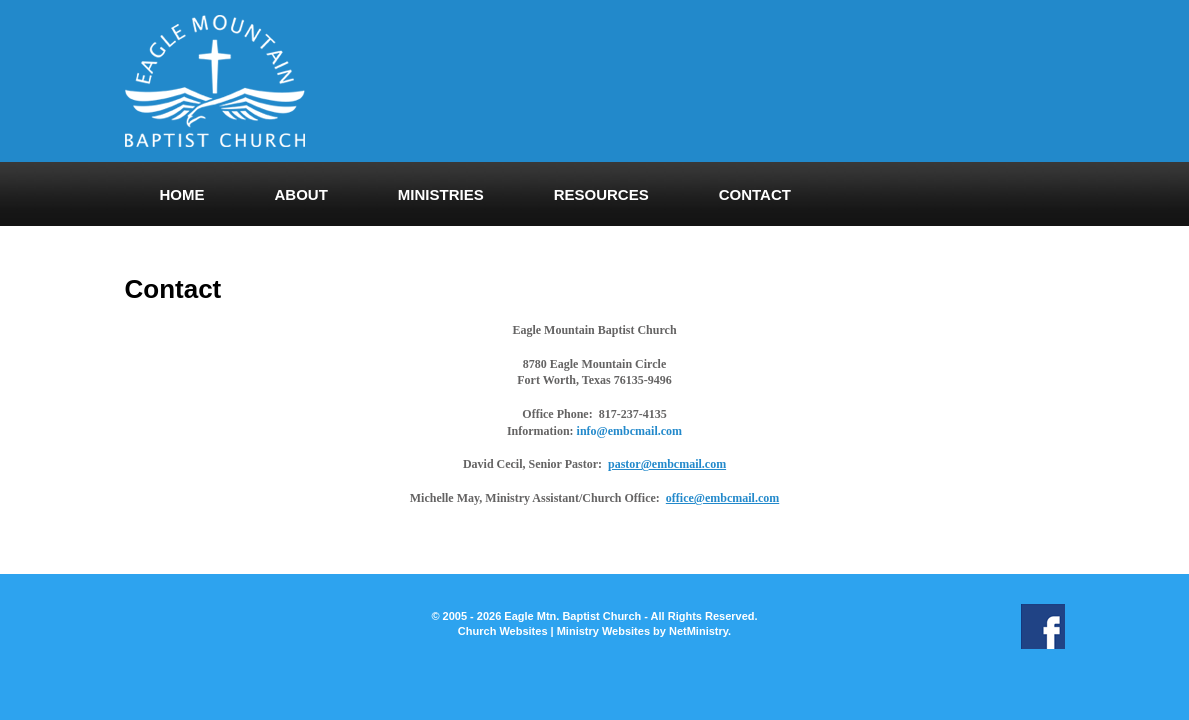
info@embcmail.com (629, 431)
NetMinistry (698, 631)
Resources (601, 194)
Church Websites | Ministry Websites (555, 631)
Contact (755, 194)
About (301, 194)
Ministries (441, 194)
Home (182, 194)
